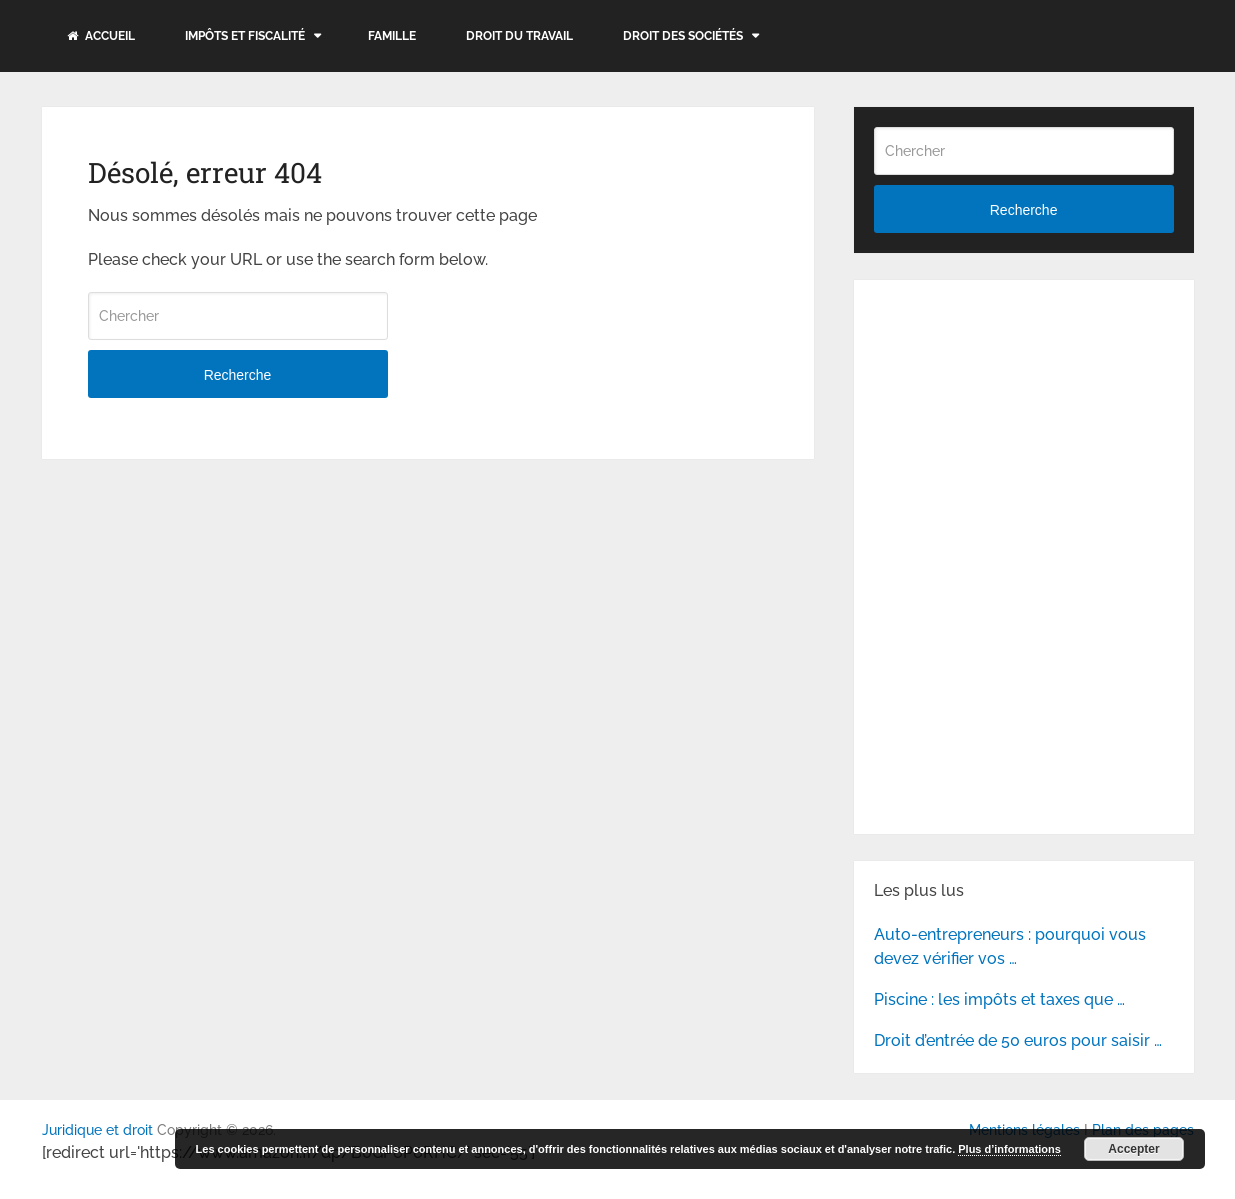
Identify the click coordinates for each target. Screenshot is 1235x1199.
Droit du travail (519, 36)
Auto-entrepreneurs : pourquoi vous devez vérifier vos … (1010, 946)
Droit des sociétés (683, 36)
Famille (392, 36)
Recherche (238, 375)
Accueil (101, 36)
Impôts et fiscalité (245, 36)
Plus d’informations (1009, 1149)
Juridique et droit (97, 1130)
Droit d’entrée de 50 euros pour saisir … (1018, 1040)
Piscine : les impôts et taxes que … (999, 999)
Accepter (1133, 1149)
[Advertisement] (1024, 425)
